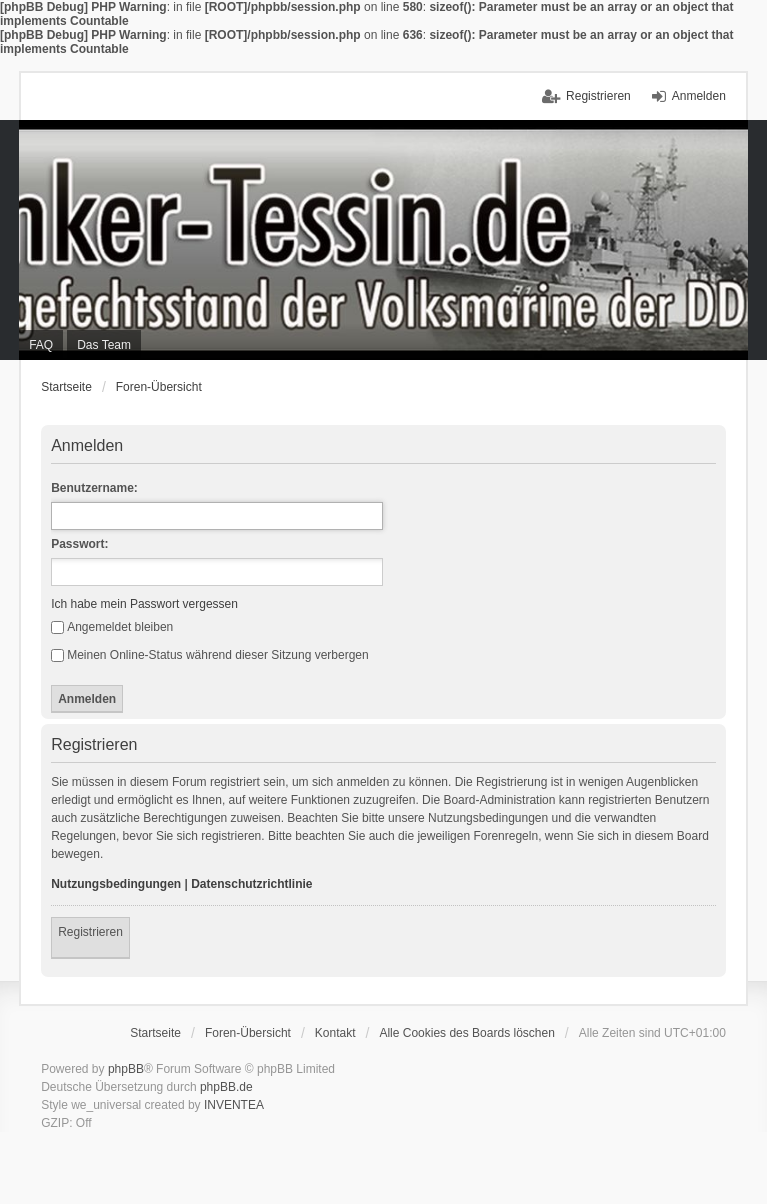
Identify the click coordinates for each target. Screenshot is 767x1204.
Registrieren (90, 932)
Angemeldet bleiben (112, 627)
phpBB (126, 1069)
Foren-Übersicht (159, 387)
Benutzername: (94, 488)
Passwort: (79, 544)
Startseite (66, 387)
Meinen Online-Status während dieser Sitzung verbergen (210, 655)
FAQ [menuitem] (41, 345)
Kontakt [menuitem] (335, 1033)
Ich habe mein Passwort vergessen (144, 604)
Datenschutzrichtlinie (251, 884)
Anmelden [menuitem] (699, 96)
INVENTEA (234, 1105)
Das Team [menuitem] (104, 345)
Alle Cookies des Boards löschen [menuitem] (466, 1033)
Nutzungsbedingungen (116, 884)
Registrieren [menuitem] (598, 96)
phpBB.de (226, 1087)
